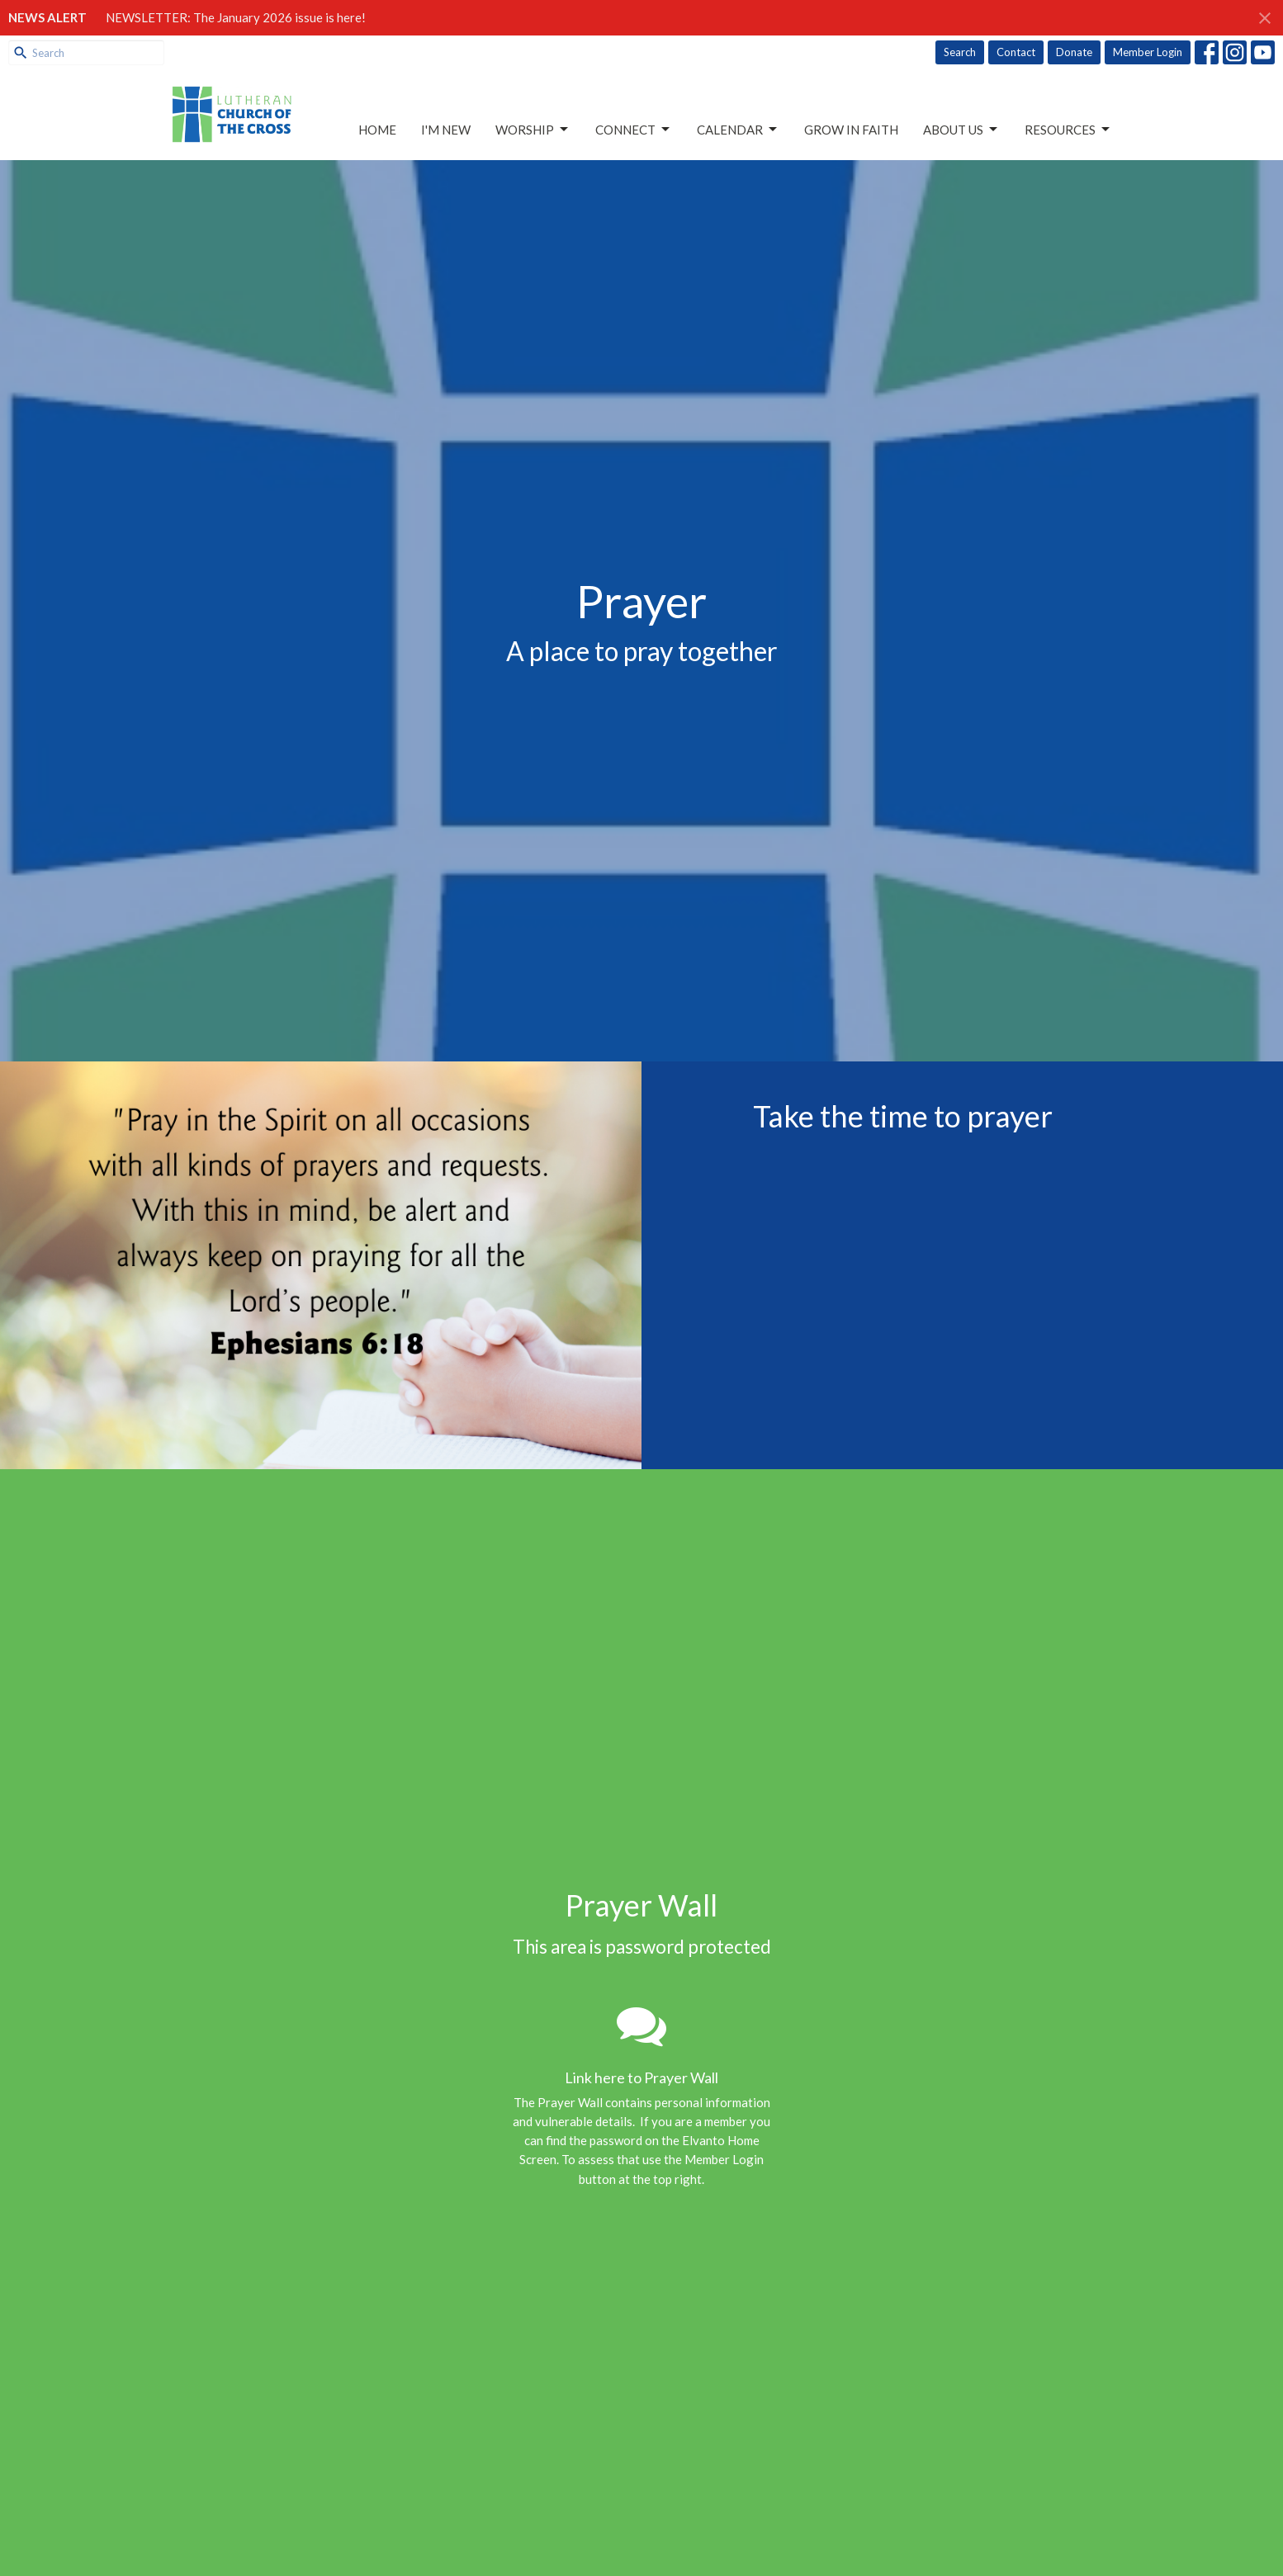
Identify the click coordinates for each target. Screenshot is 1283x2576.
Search (960, 52)
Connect (633, 129)
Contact (1016, 52)
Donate (1074, 52)
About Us (961, 129)
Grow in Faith (851, 129)
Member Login (1147, 52)
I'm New (446, 129)
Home (377, 129)
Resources (1068, 129)
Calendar (738, 129)
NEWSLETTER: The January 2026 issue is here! (236, 17)
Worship (532, 129)
